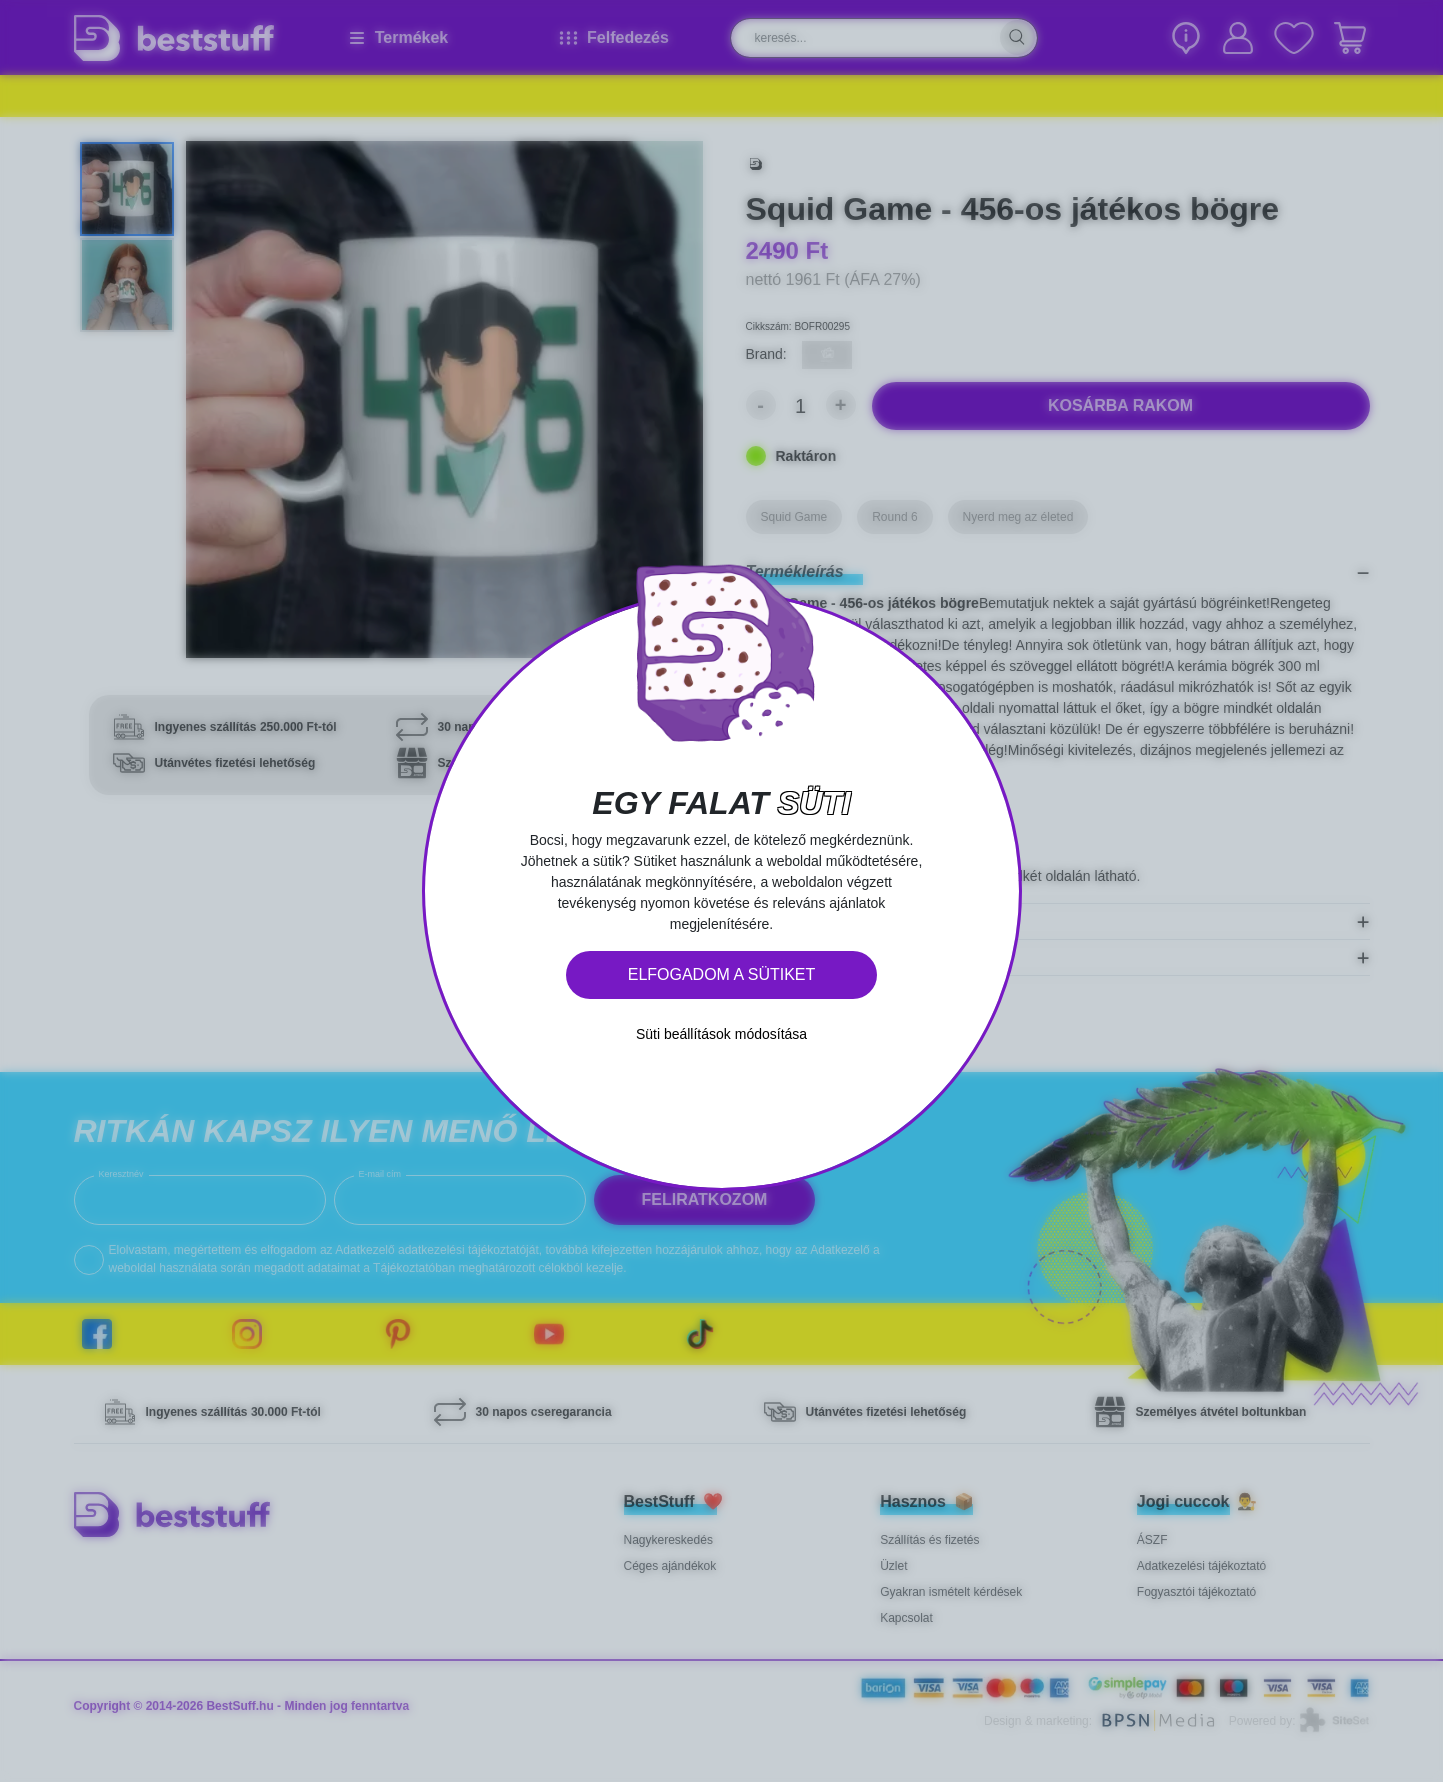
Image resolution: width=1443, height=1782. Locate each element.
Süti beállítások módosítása (721, 1034)
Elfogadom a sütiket (722, 974)
